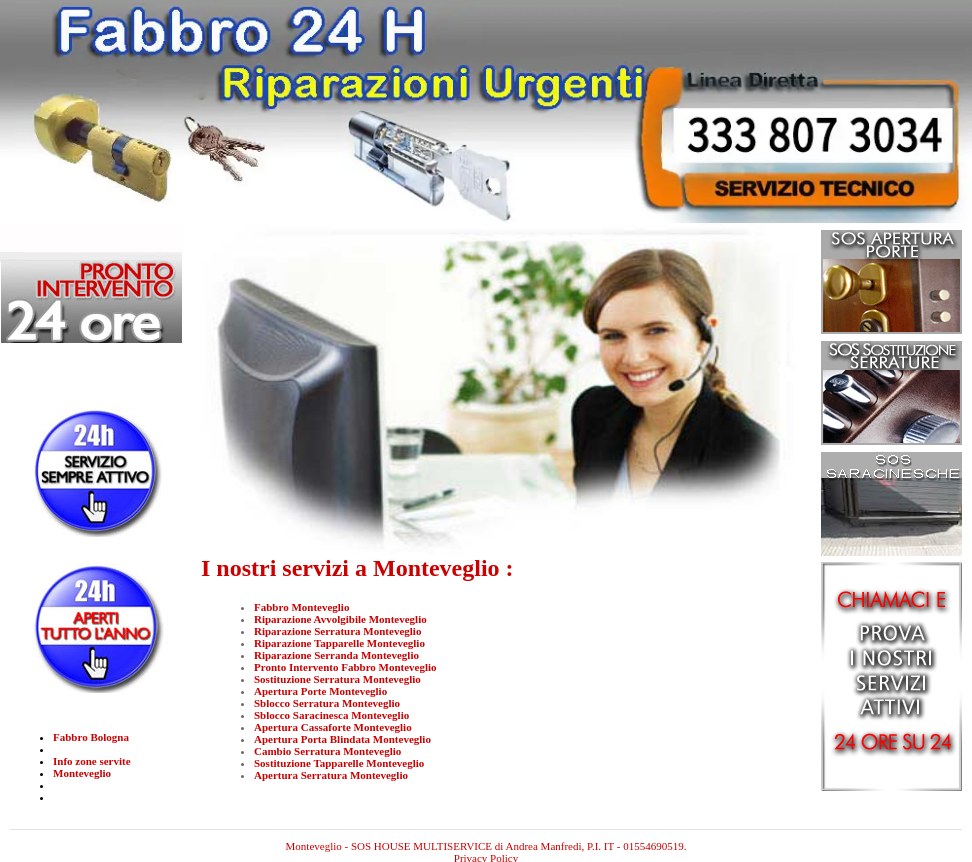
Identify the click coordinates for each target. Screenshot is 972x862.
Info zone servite (92, 761)
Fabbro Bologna (91, 737)
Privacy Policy (486, 846)
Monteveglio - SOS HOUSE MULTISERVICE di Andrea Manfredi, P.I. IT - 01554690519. (486, 834)
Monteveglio (82, 773)
